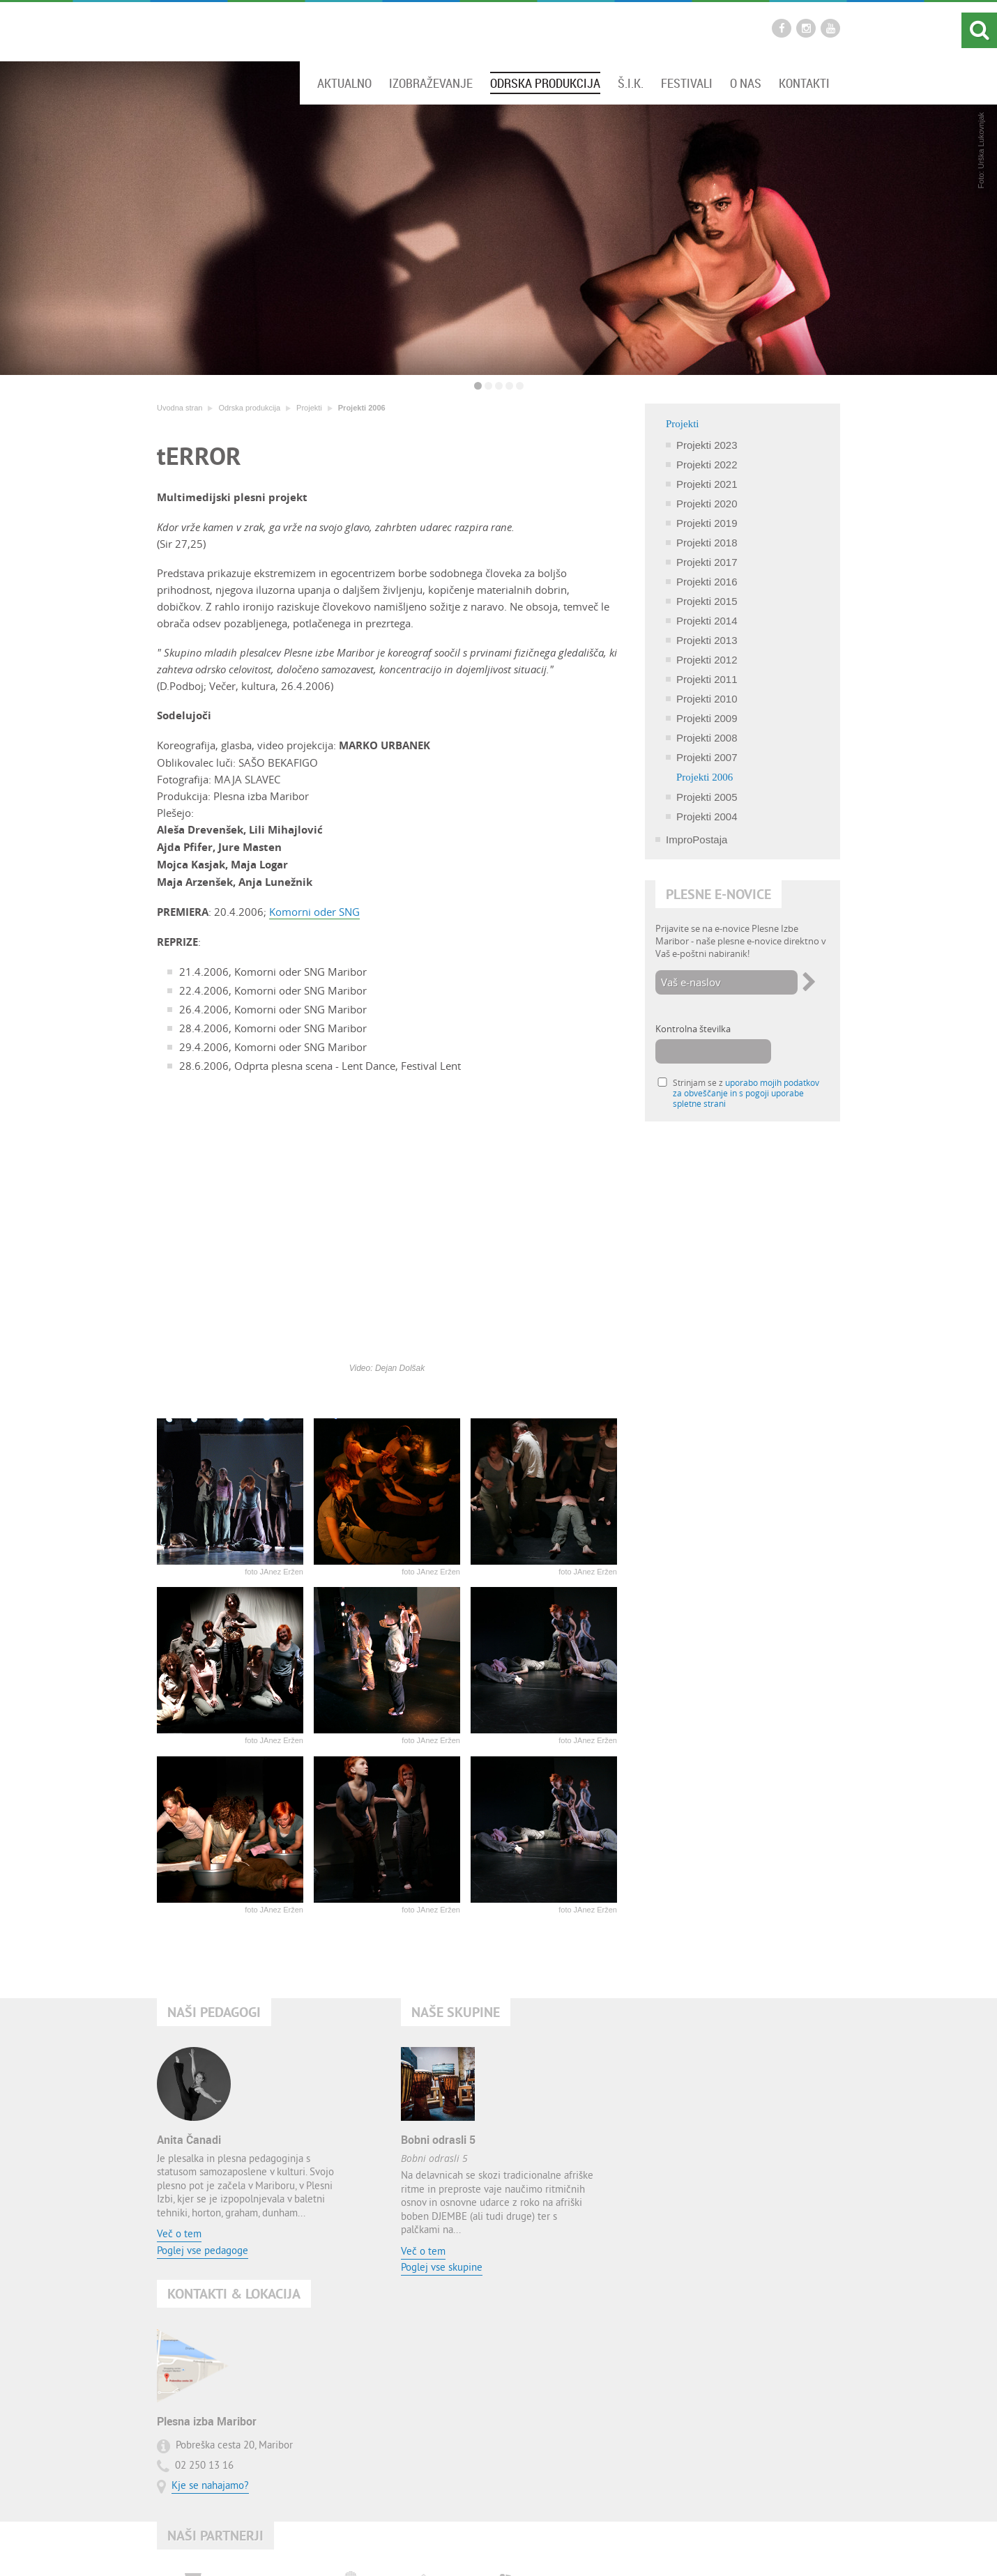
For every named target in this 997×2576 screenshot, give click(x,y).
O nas (745, 83)
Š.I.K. (631, 83)
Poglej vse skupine (441, 2268)
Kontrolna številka (693, 1029)
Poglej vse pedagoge (202, 2251)
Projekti (309, 408)
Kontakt (421, 2549)
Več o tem (179, 2234)
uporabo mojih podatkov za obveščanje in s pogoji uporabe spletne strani (746, 1093)
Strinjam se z (746, 1093)
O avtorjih (604, 2549)
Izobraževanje (431, 83)
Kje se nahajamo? (698, 2204)
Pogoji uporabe (546, 2549)
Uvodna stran (179, 408)
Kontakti (804, 83)
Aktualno (344, 83)
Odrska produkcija (545, 83)
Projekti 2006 (362, 408)
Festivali (687, 83)
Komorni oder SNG (314, 912)
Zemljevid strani (477, 2549)
